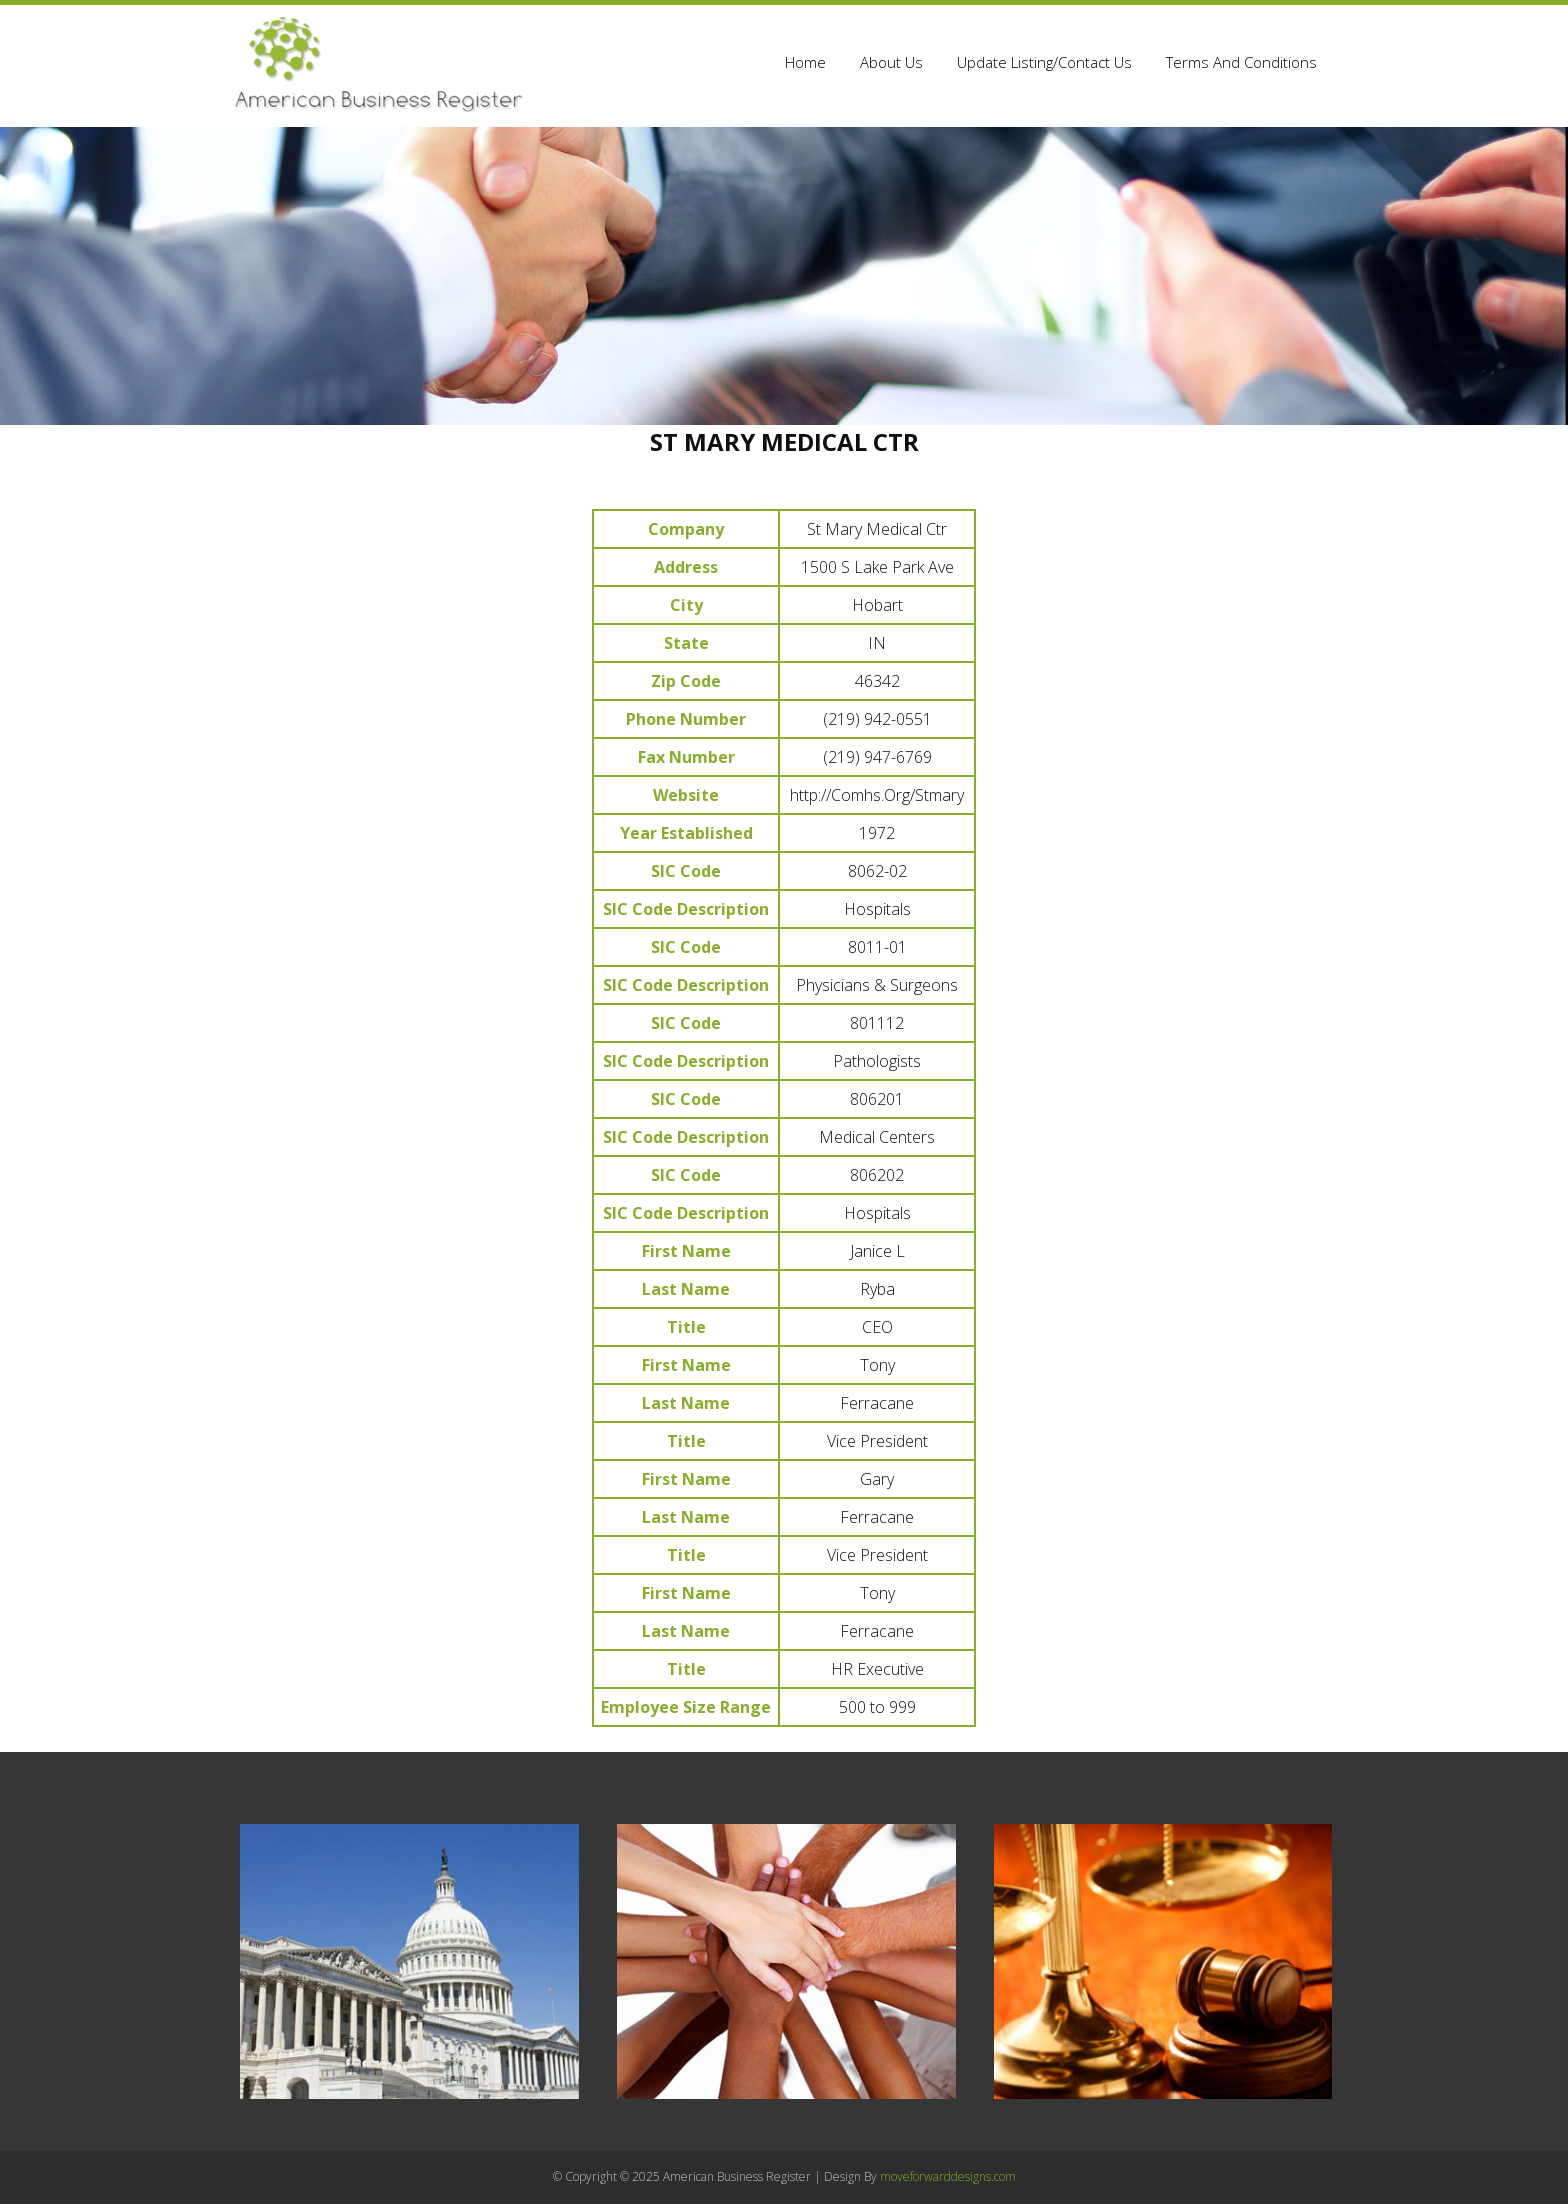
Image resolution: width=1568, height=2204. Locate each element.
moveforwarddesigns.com (948, 2176)
